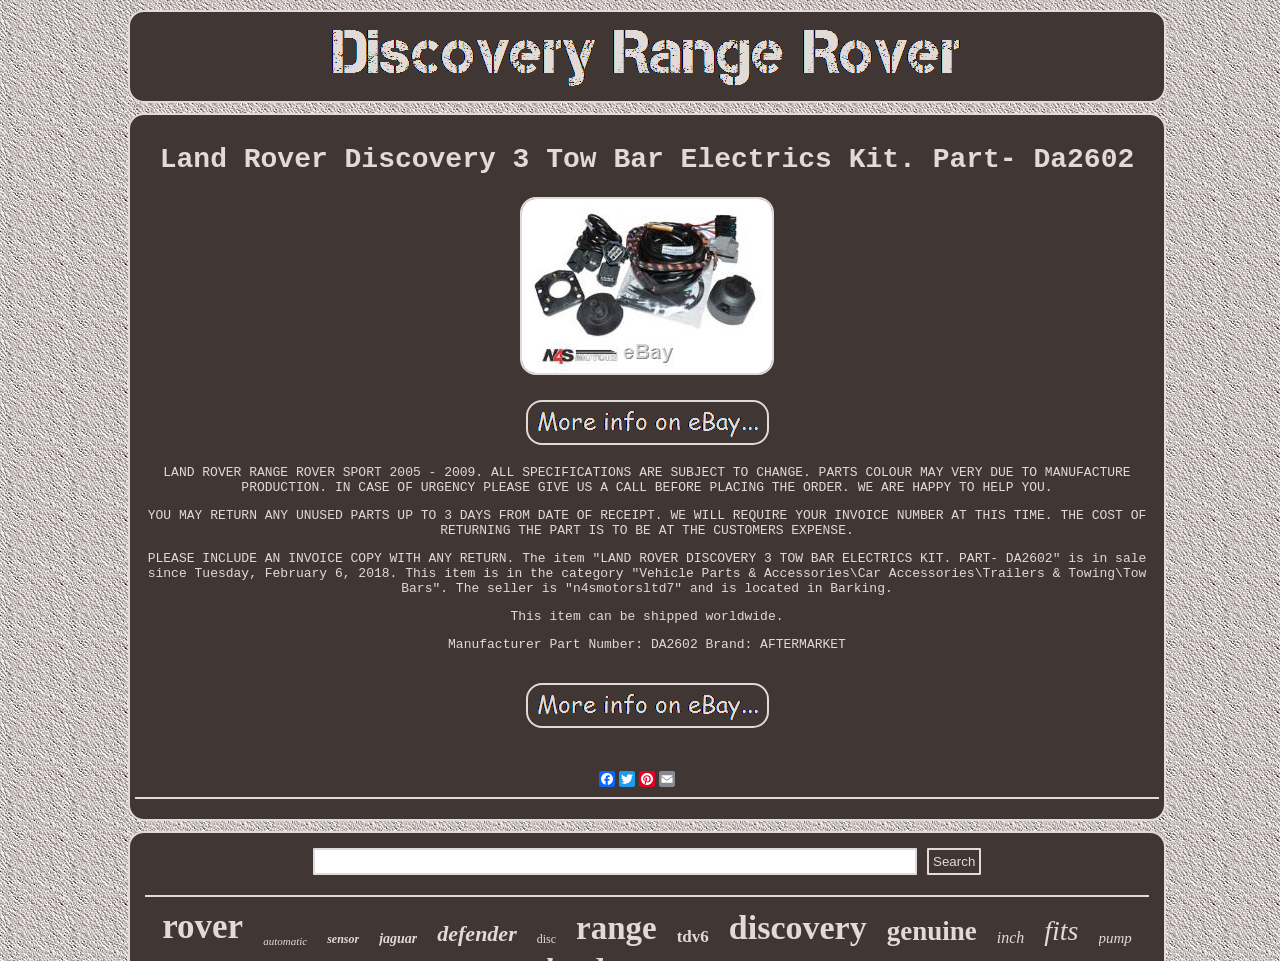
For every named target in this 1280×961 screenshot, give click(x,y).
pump (1115, 938)
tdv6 (693, 936)
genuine (932, 931)
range (616, 928)
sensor (343, 939)
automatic (285, 941)
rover (202, 926)
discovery (798, 927)
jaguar (398, 938)
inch (1011, 937)
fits (1061, 930)
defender (476, 933)
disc (546, 939)
